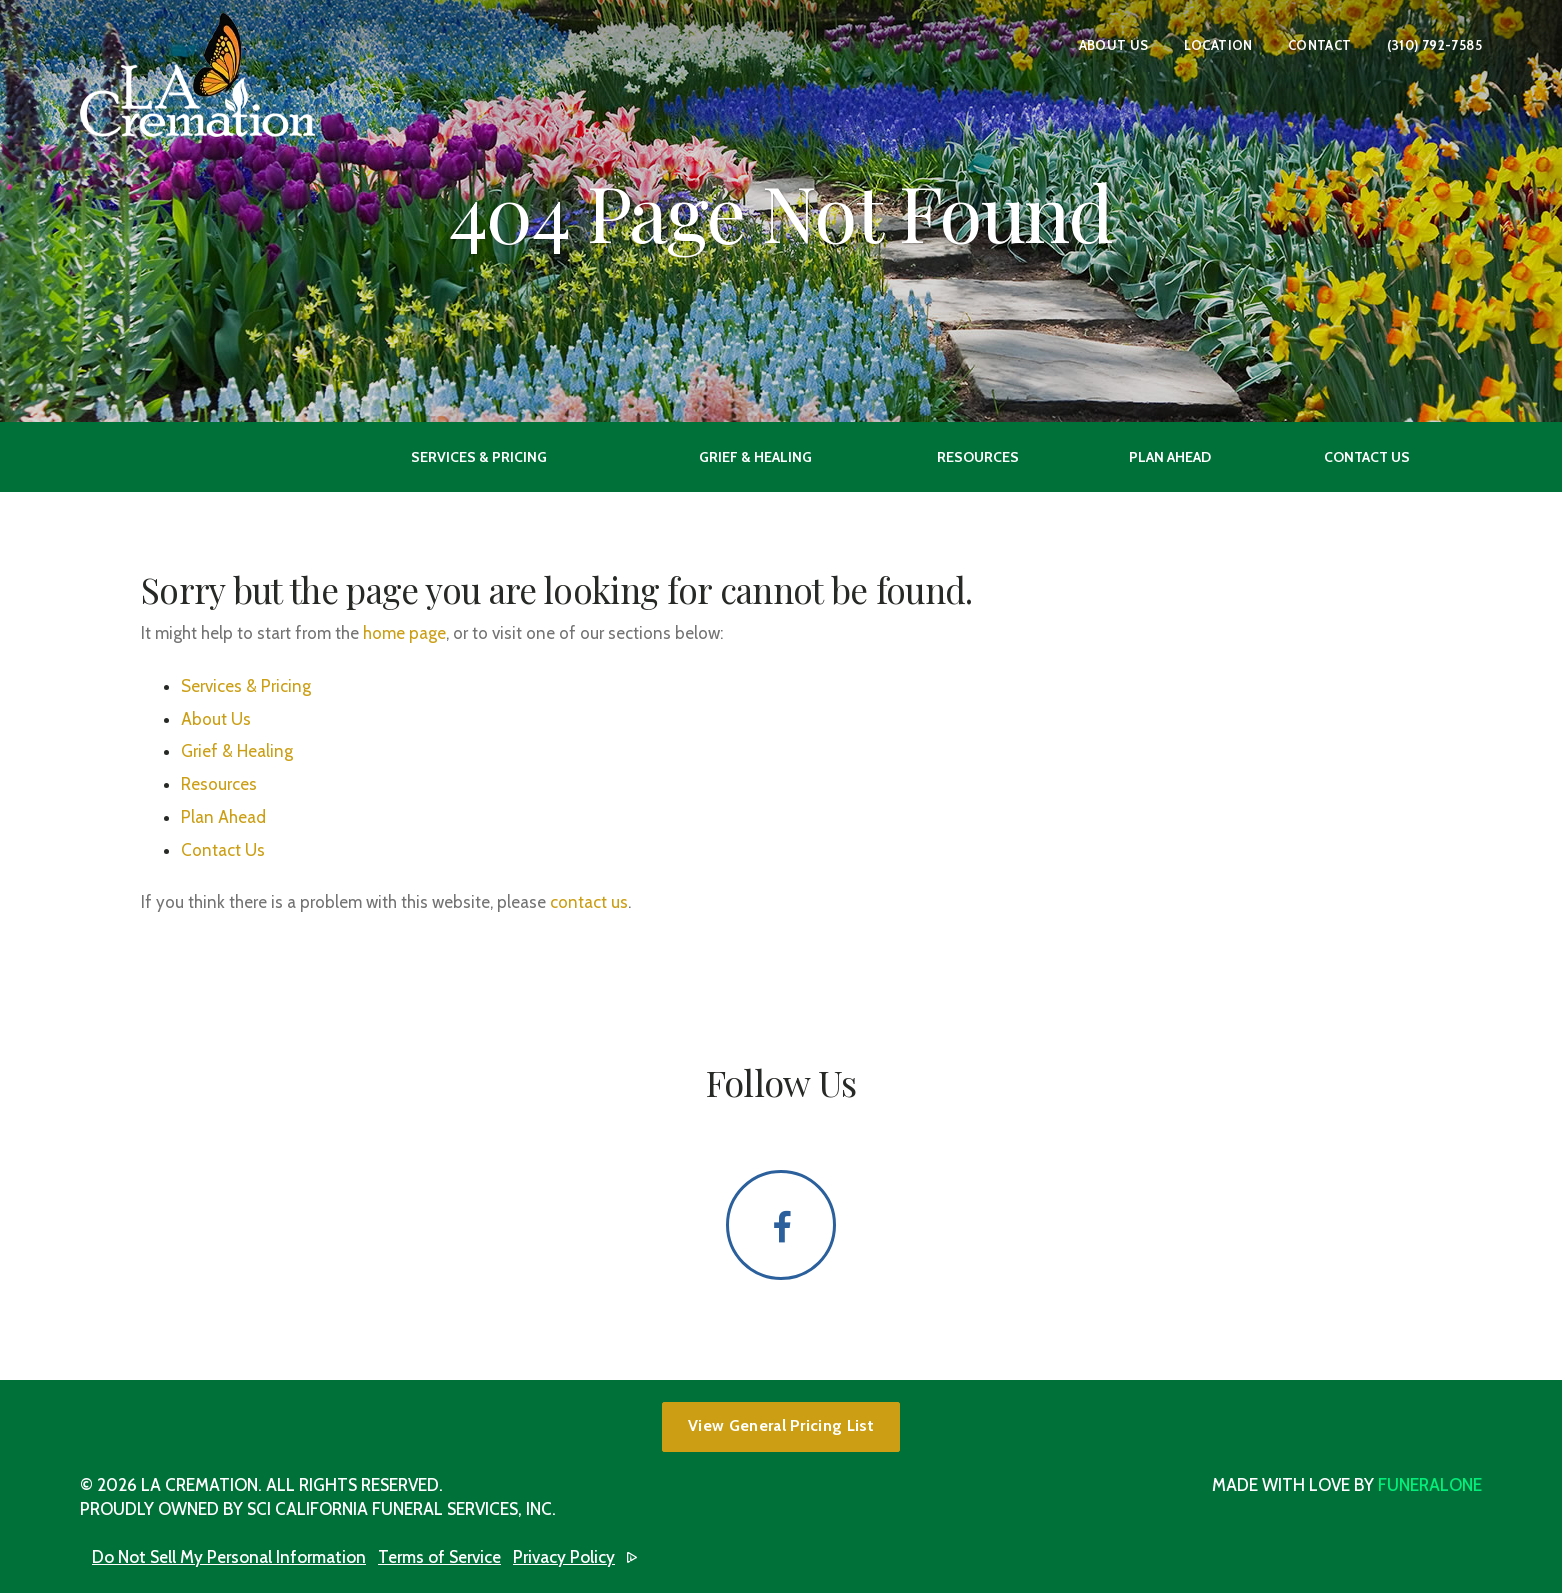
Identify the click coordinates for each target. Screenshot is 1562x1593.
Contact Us (223, 850)
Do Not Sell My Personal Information (229, 1557)
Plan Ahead (223, 817)
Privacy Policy (564, 1557)
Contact (1320, 45)
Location (1218, 45)
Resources (219, 784)
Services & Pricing (246, 686)
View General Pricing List (781, 1425)
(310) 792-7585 (1434, 45)
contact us (589, 902)
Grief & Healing (237, 751)
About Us (1114, 45)
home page (404, 633)
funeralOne (1430, 1485)
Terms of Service (439, 1557)
